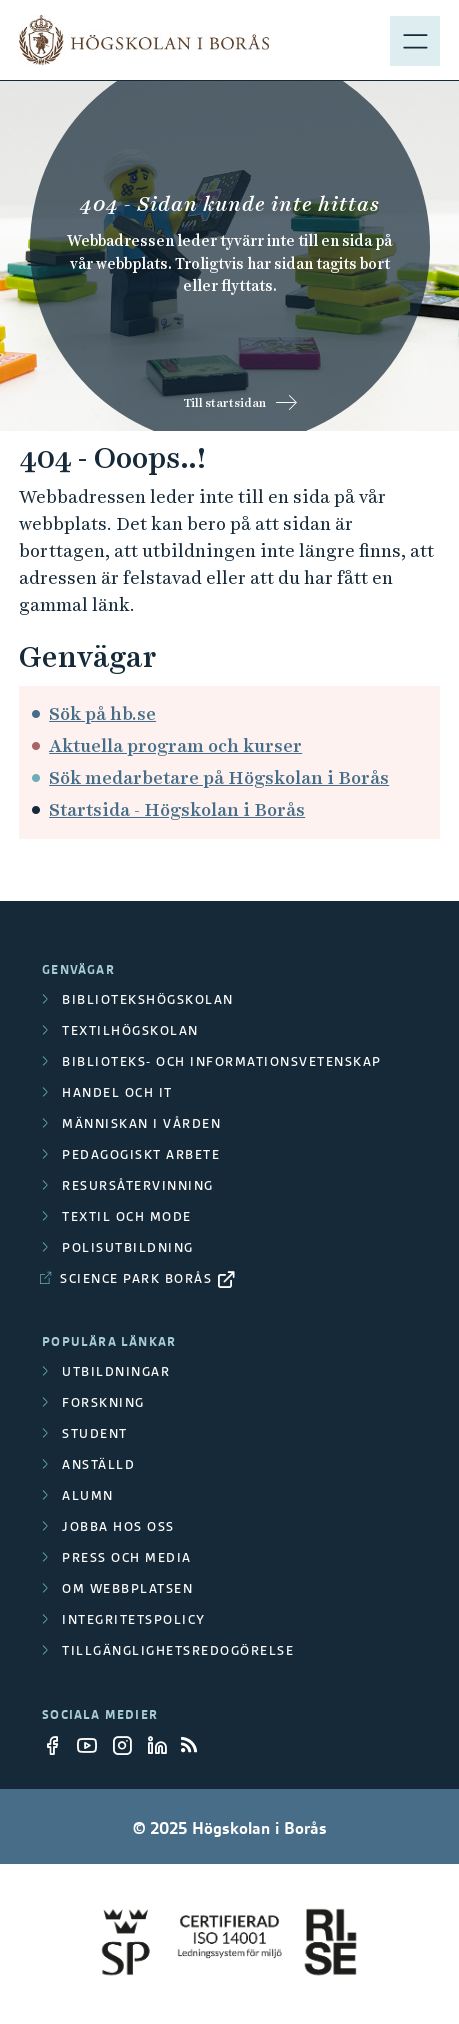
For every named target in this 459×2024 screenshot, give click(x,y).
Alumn (88, 1495)
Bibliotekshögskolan (148, 999)
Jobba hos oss (118, 1526)
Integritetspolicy (134, 1619)
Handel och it (117, 1092)
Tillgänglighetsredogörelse (178, 1650)
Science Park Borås (136, 1278)
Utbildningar (116, 1371)
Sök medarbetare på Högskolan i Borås (219, 777)
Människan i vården (141, 1123)
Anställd (98, 1464)
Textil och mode (127, 1216)
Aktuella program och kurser (175, 745)
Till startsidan (224, 403)
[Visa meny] (415, 40)
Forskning (103, 1402)
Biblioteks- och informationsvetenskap (222, 1061)
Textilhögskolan (130, 1030)
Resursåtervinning (138, 1185)
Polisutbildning (128, 1247)
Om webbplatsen (127, 1588)
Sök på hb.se (102, 713)
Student (95, 1433)
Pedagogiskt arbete (141, 1154)
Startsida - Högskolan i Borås (177, 809)
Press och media (127, 1557)
